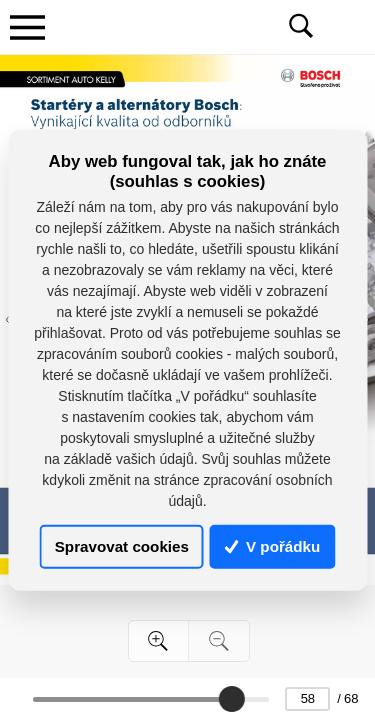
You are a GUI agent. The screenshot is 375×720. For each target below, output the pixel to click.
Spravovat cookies (122, 546)
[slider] (232, 699)
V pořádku (273, 546)
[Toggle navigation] (27, 27)
